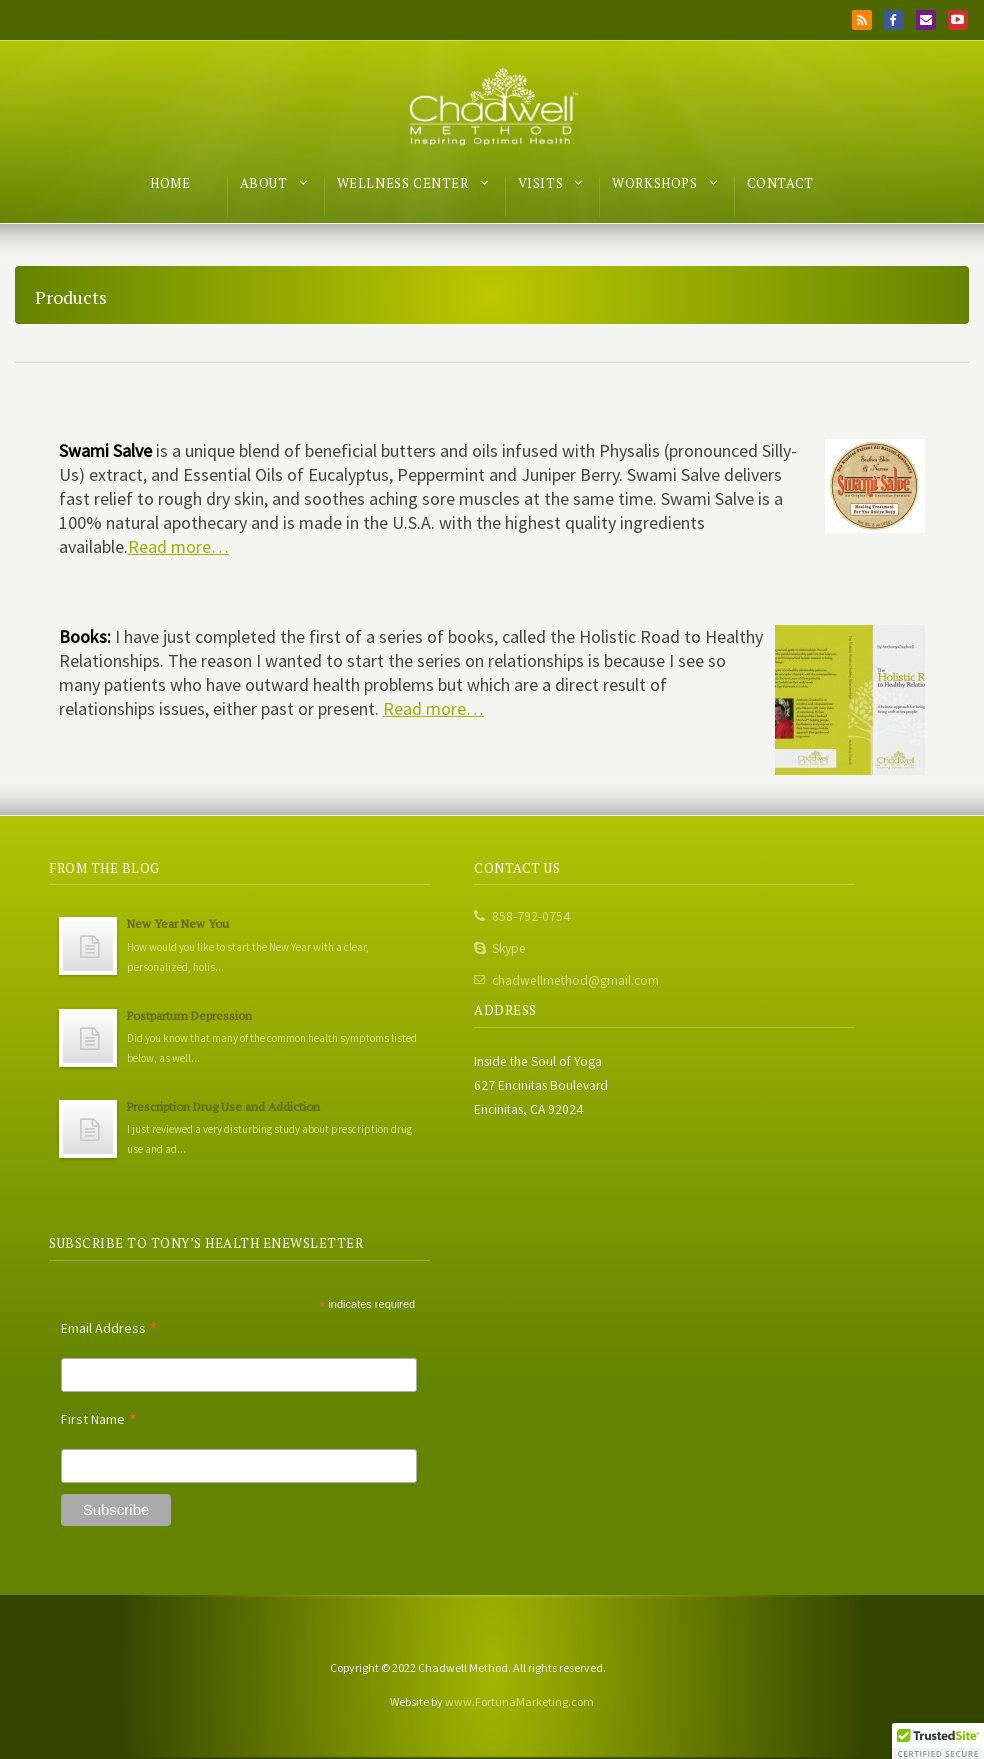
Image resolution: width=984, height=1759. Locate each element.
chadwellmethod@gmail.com (575, 980)
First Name (99, 1419)
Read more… (178, 546)
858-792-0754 (531, 916)
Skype (509, 948)
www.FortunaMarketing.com (519, 1701)
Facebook (894, 20)
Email (926, 20)
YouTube (958, 20)
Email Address (109, 1328)
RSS (862, 20)
